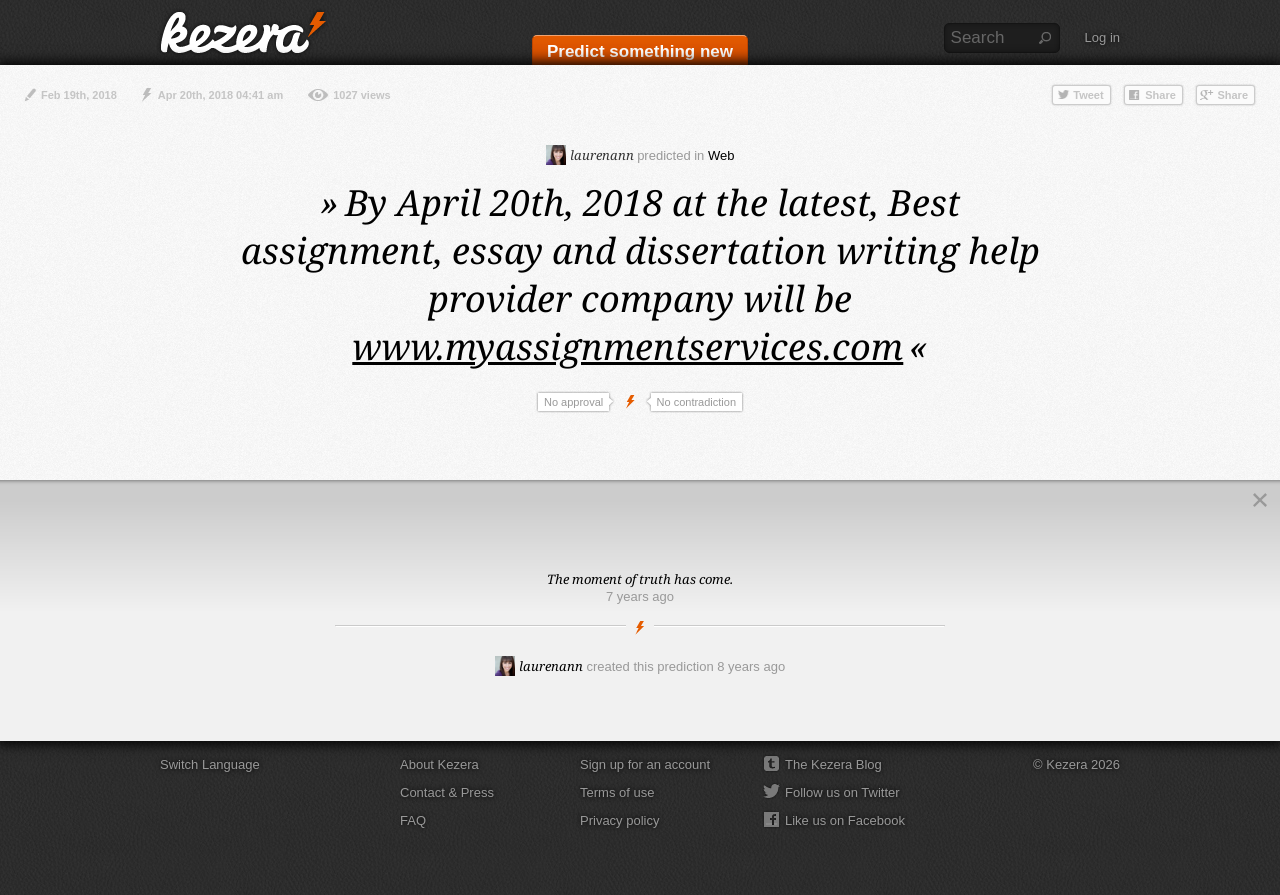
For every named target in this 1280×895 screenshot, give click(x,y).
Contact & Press (447, 792)
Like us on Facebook (845, 820)
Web (721, 155)
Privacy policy (619, 820)
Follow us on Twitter (842, 792)
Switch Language (210, 764)
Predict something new (640, 51)
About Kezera (439, 764)
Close (1260, 500)
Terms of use (617, 792)
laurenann (590, 155)
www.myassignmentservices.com (627, 346)
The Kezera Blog (833, 764)
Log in (1102, 37)
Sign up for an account (645, 764)
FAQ (413, 820)
